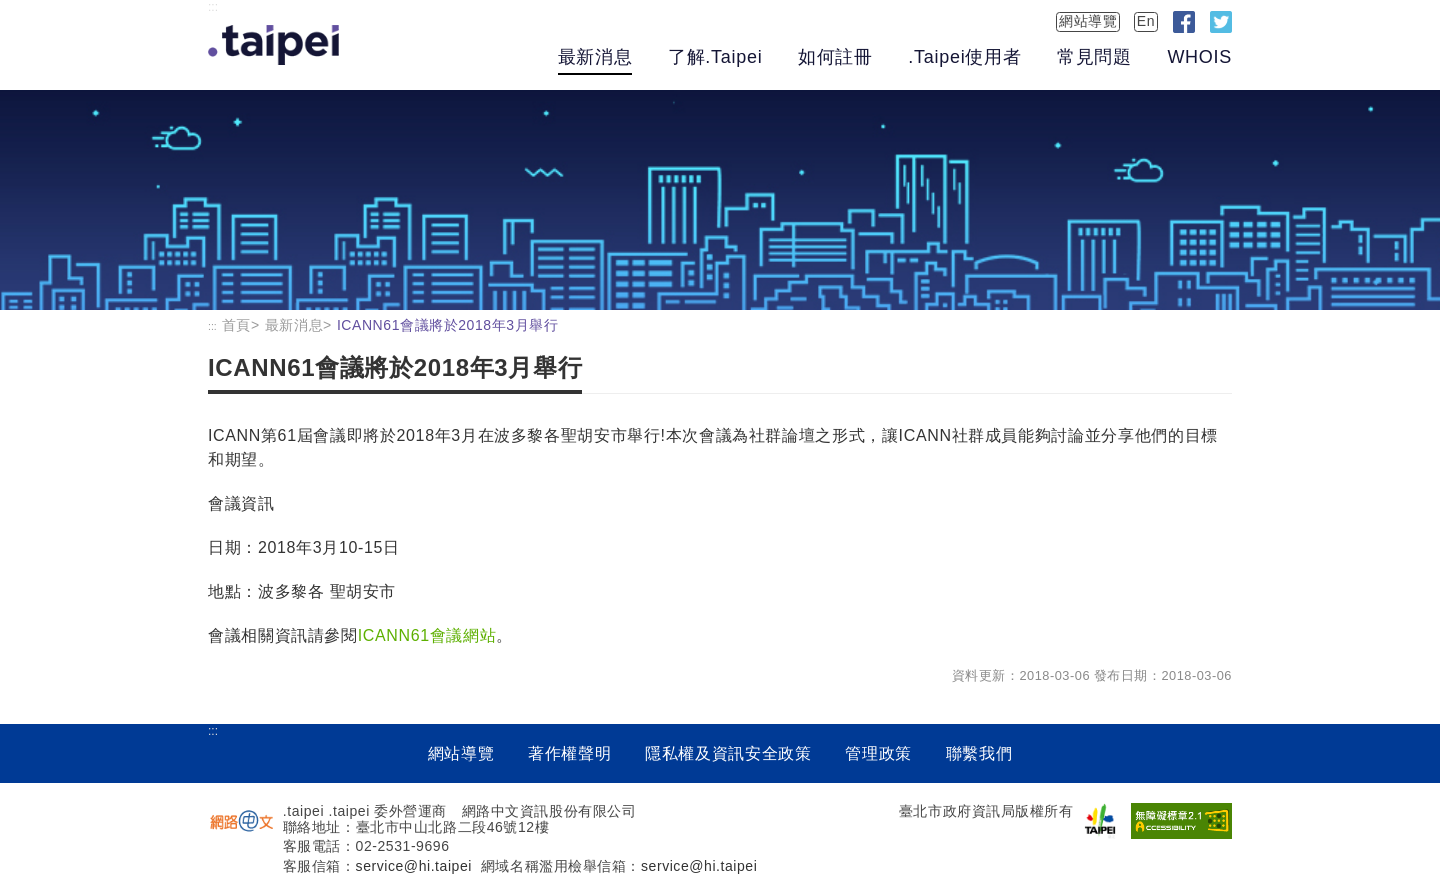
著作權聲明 (569, 753)
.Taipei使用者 (964, 57)
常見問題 (1094, 57)
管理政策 (878, 753)
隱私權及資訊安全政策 (728, 753)
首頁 (236, 325)
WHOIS (1199, 57)
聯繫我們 (979, 753)
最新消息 (595, 57)
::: (213, 7)
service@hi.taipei (414, 866)
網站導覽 (1088, 21)
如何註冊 (835, 57)
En (1146, 21)
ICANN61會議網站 (427, 635)
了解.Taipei (715, 57)
